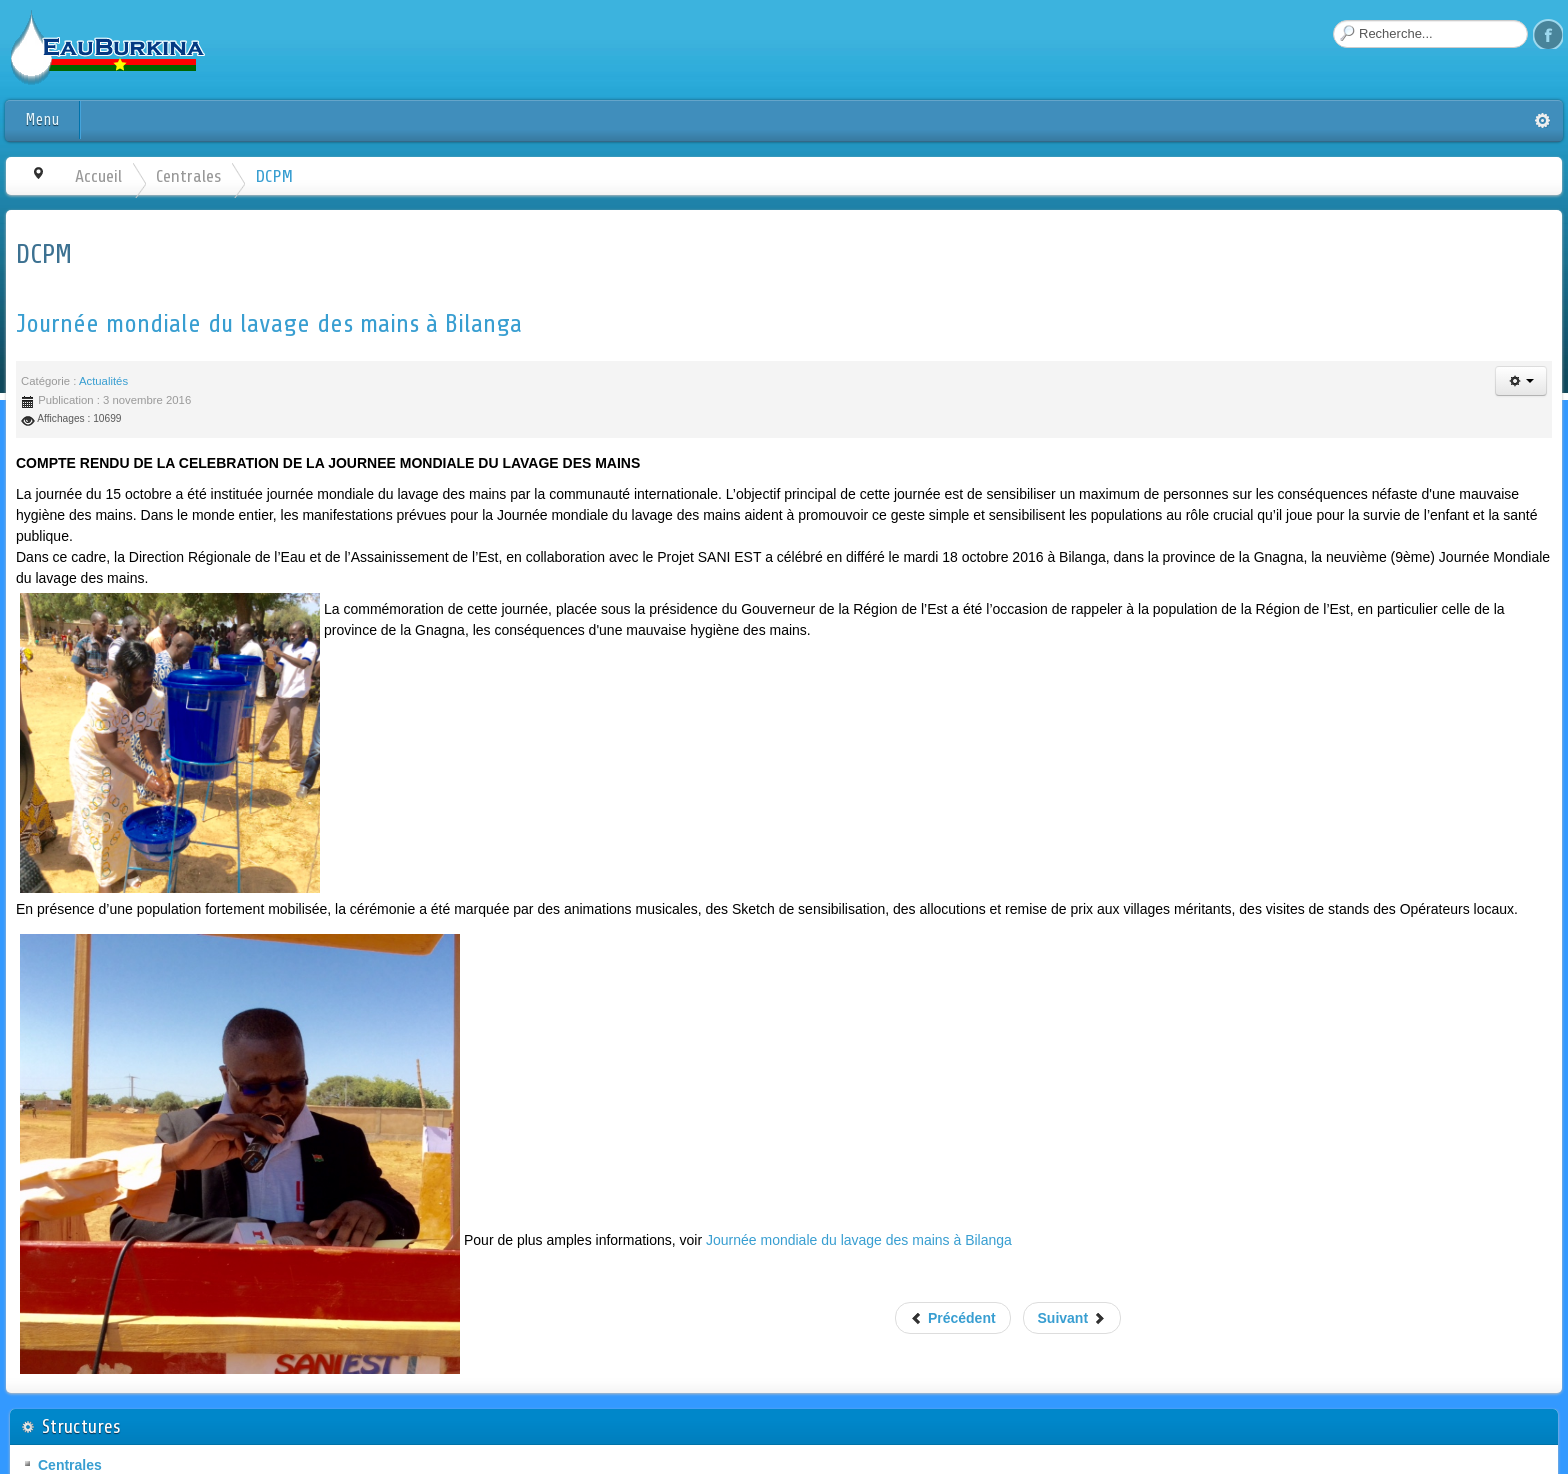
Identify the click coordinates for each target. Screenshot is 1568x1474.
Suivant (1072, 1318)
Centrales (188, 176)
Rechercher (1333, 20)
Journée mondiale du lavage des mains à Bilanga (269, 324)
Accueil (98, 176)
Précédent (953, 1318)
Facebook (1548, 34)
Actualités (103, 381)
